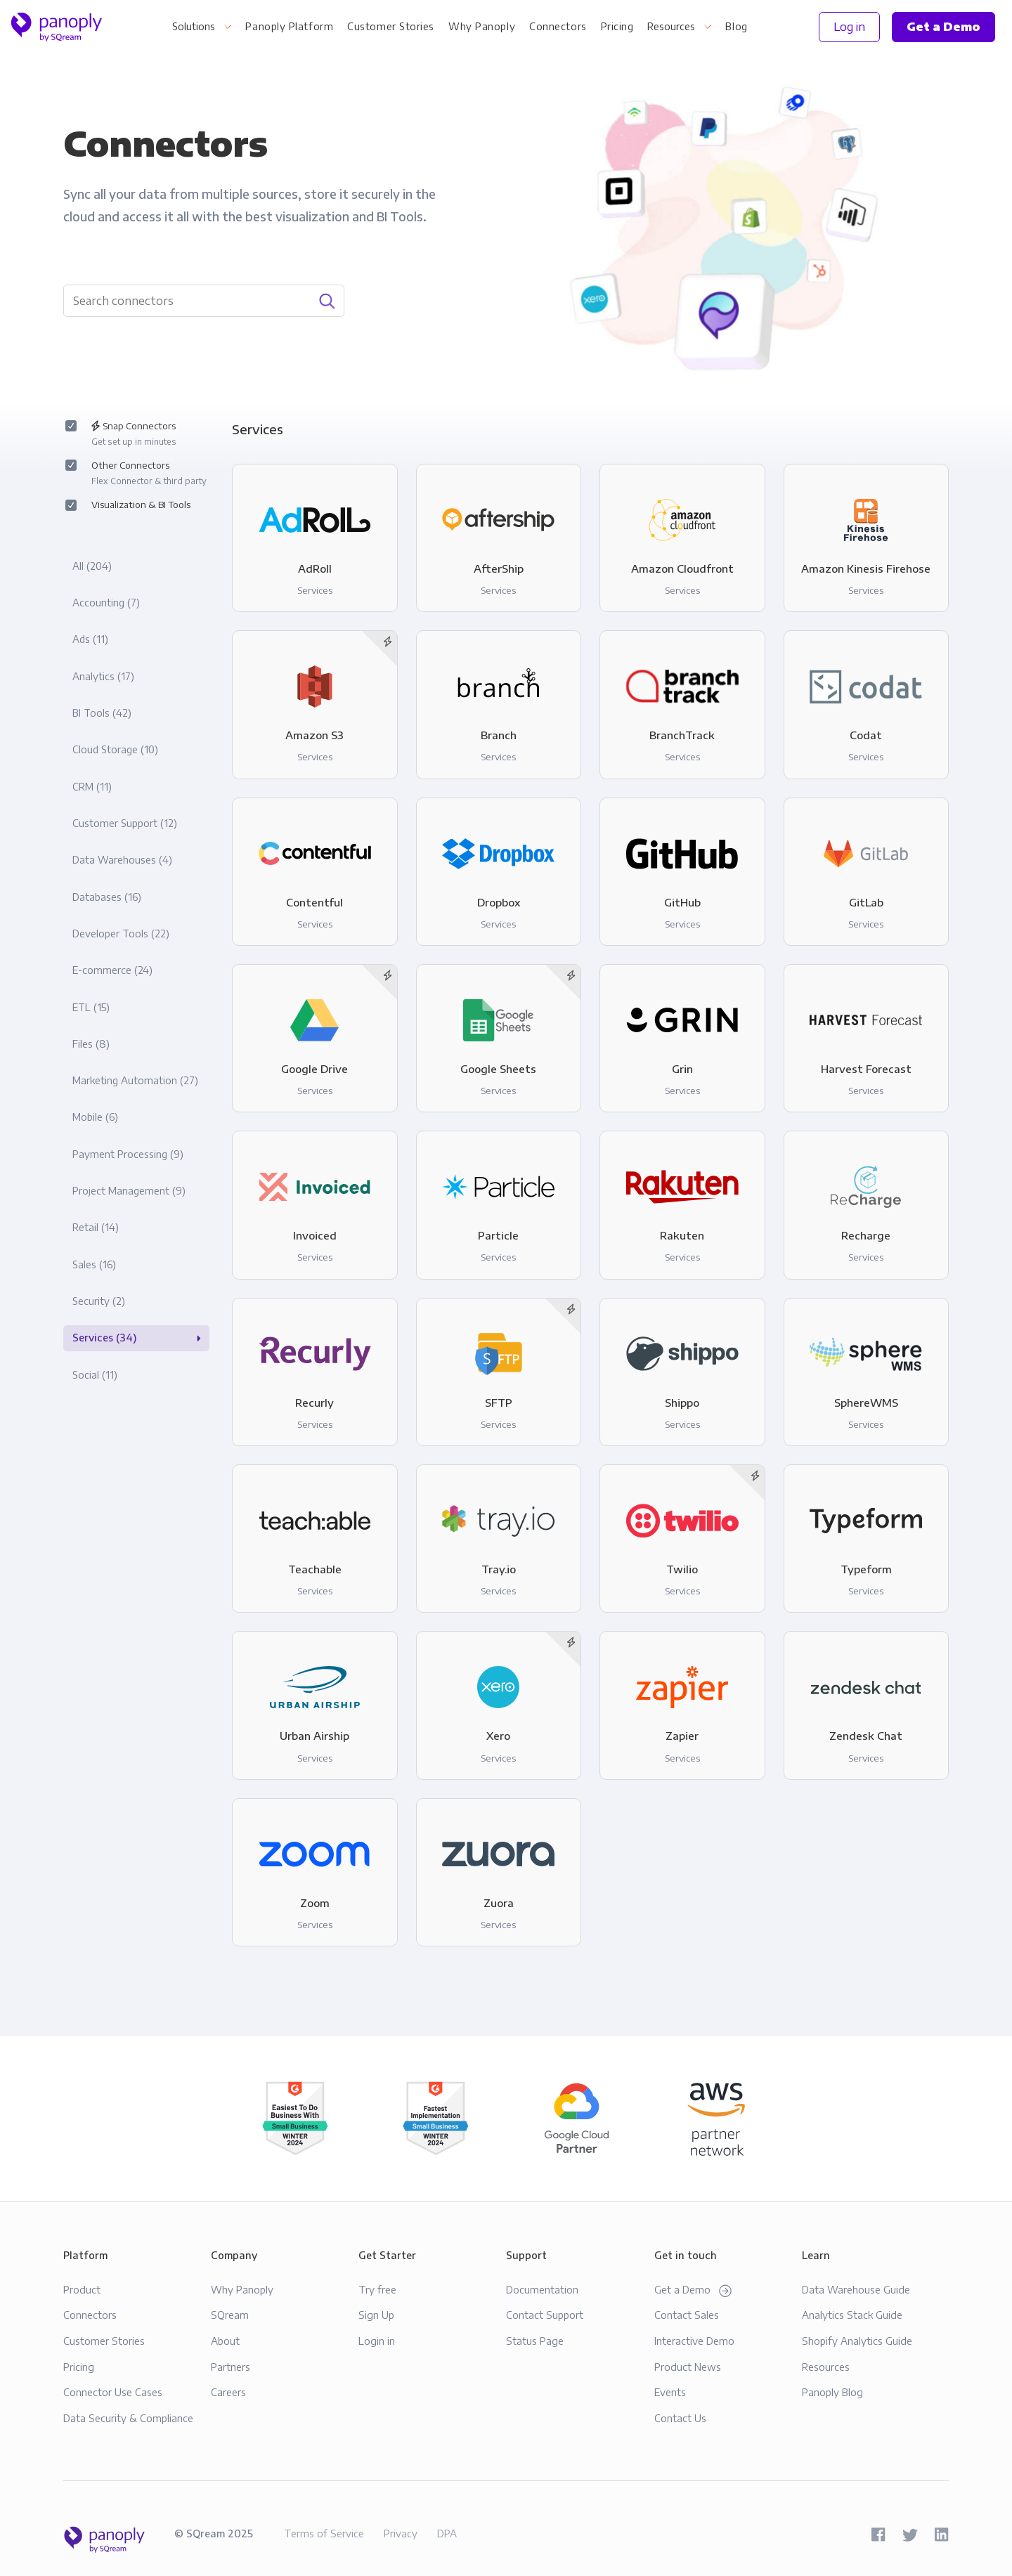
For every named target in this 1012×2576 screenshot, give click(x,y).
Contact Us (680, 2418)
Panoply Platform (289, 26)
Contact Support (544, 2314)
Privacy (400, 2533)
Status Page (535, 2340)
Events (670, 2392)
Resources (671, 26)
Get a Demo (693, 2290)
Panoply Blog (832, 2392)
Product (81, 2289)
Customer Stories (390, 26)
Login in (376, 2340)
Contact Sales (686, 2314)
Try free (377, 2289)
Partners (230, 2366)
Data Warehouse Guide (856, 2289)
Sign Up (376, 2314)
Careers (228, 2392)
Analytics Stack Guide (852, 2314)
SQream (230, 2314)
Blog (736, 26)
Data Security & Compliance (128, 2418)
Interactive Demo (694, 2340)
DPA (447, 2533)
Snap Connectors (132, 435)
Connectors (558, 26)
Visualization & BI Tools (139, 504)
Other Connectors (148, 475)
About (225, 2340)
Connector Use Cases (112, 2392)
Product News (687, 2366)
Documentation (542, 2289)
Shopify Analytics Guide (857, 2340)
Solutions (193, 26)
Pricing (617, 26)
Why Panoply (481, 26)
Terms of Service (324, 2533)
